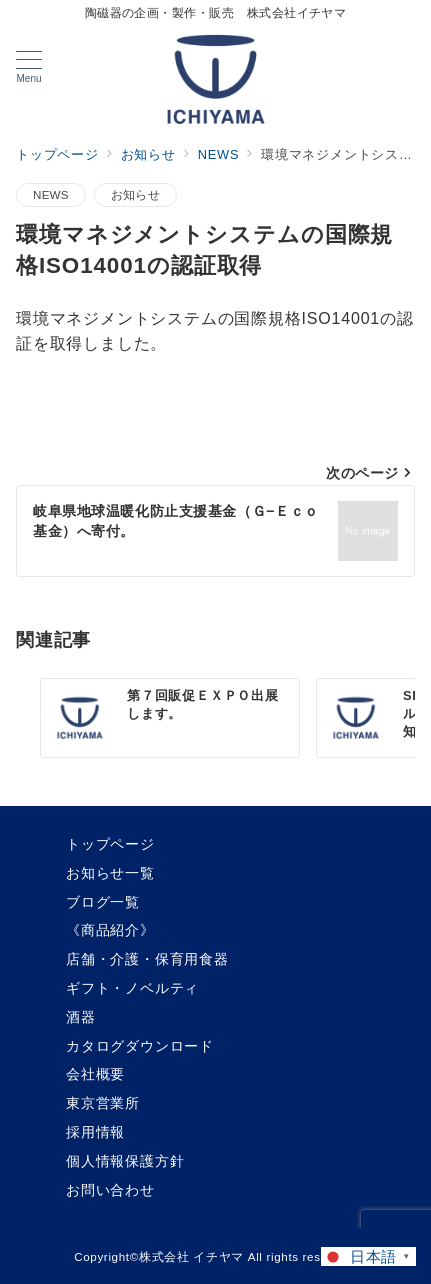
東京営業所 (103, 1103)
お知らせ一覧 (110, 873)
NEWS (51, 194)
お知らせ (135, 194)
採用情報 (95, 1132)
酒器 (81, 1017)
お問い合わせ (110, 1190)
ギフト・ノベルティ (132, 988)
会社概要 (95, 1074)
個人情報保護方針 (125, 1161)
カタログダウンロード (140, 1046)
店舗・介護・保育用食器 (147, 959)
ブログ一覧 (103, 902)
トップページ (110, 844)
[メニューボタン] (29, 67)
